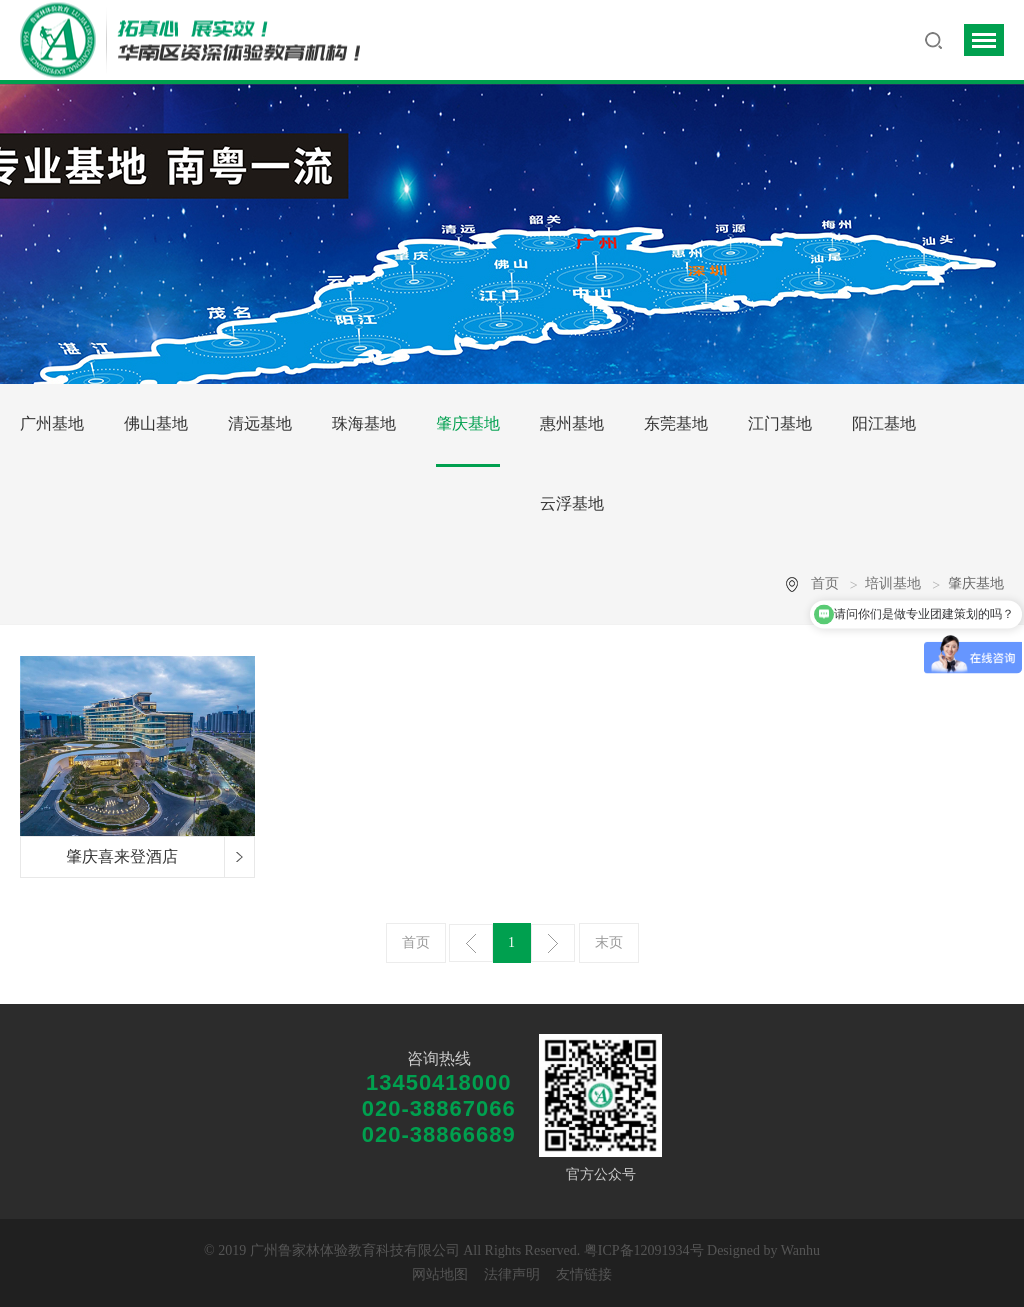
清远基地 (260, 423)
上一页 (471, 943)
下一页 (553, 943)
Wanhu (800, 1250)
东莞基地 (676, 423)
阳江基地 (884, 423)
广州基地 (52, 423)
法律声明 (512, 1274)
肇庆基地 (468, 423)
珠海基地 (364, 423)
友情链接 (584, 1274)
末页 (609, 942)
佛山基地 (156, 423)
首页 (825, 583)
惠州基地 (572, 423)
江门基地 (780, 423)
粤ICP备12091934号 (644, 1250)
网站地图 (440, 1274)
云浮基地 (572, 503)
